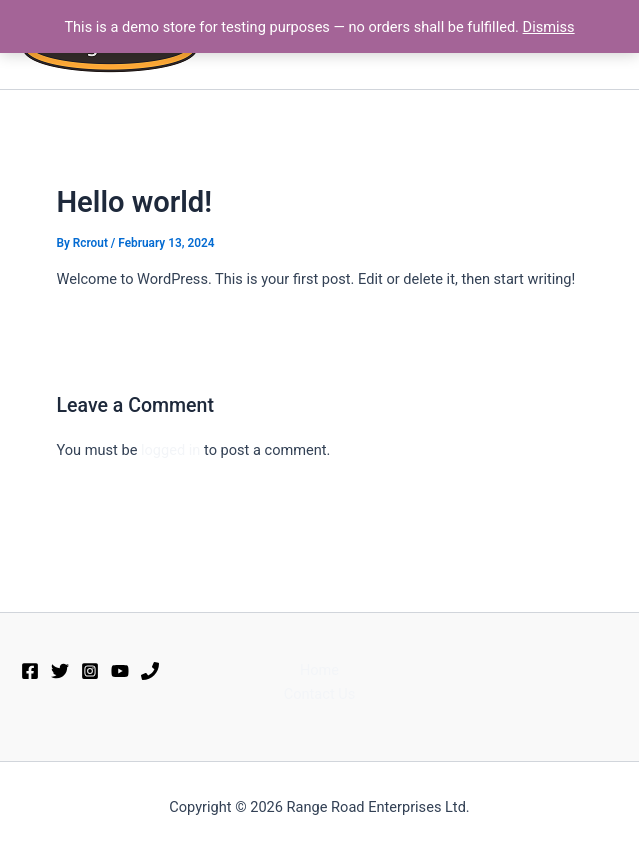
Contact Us (320, 694)
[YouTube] (120, 671)
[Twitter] (60, 671)
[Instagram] (90, 671)
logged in (170, 450)
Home (319, 670)
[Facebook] (30, 671)
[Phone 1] (150, 671)
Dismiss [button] (549, 27)
